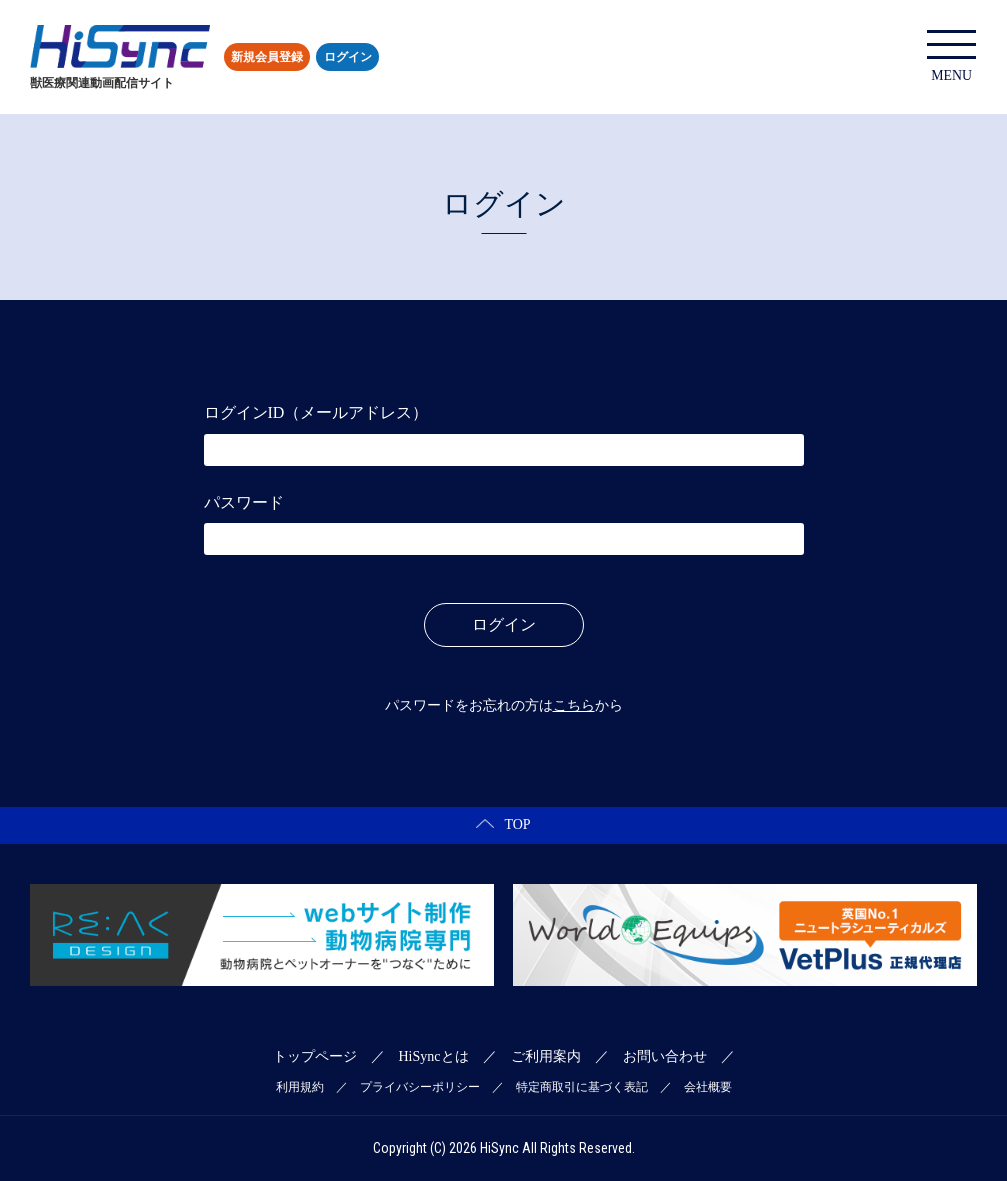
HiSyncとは (434, 1056)
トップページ (315, 1056)
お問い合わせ (665, 1056)
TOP (503, 824)
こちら (574, 705)
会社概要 (708, 1087)
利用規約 (300, 1087)
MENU (952, 56)
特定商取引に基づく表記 (582, 1087)
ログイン (348, 57)
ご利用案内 (546, 1056)
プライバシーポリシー (420, 1087)
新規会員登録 (267, 57)
